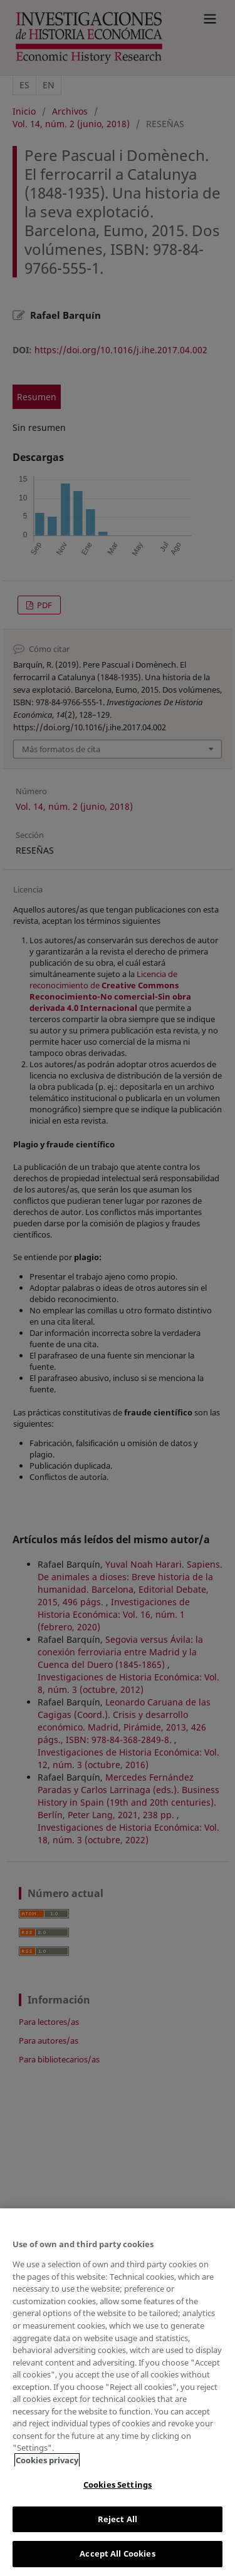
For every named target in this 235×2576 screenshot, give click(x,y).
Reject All (117, 2519)
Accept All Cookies (117, 2553)
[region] (117, 2392)
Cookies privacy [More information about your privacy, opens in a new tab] (47, 2460)
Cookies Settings (117, 2484)
